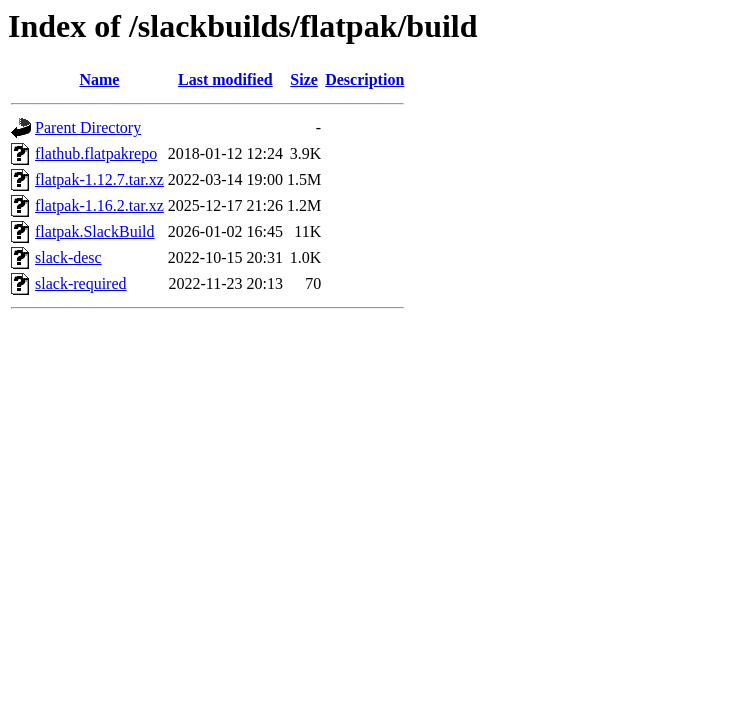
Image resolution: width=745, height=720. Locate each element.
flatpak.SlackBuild (95, 231)
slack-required (81, 283)
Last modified (225, 79)
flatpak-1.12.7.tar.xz (99, 179)
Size (304, 79)
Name (99, 79)
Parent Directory (88, 127)
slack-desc (68, 257)
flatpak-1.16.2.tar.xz (99, 205)
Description (364, 79)
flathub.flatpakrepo (96, 153)
